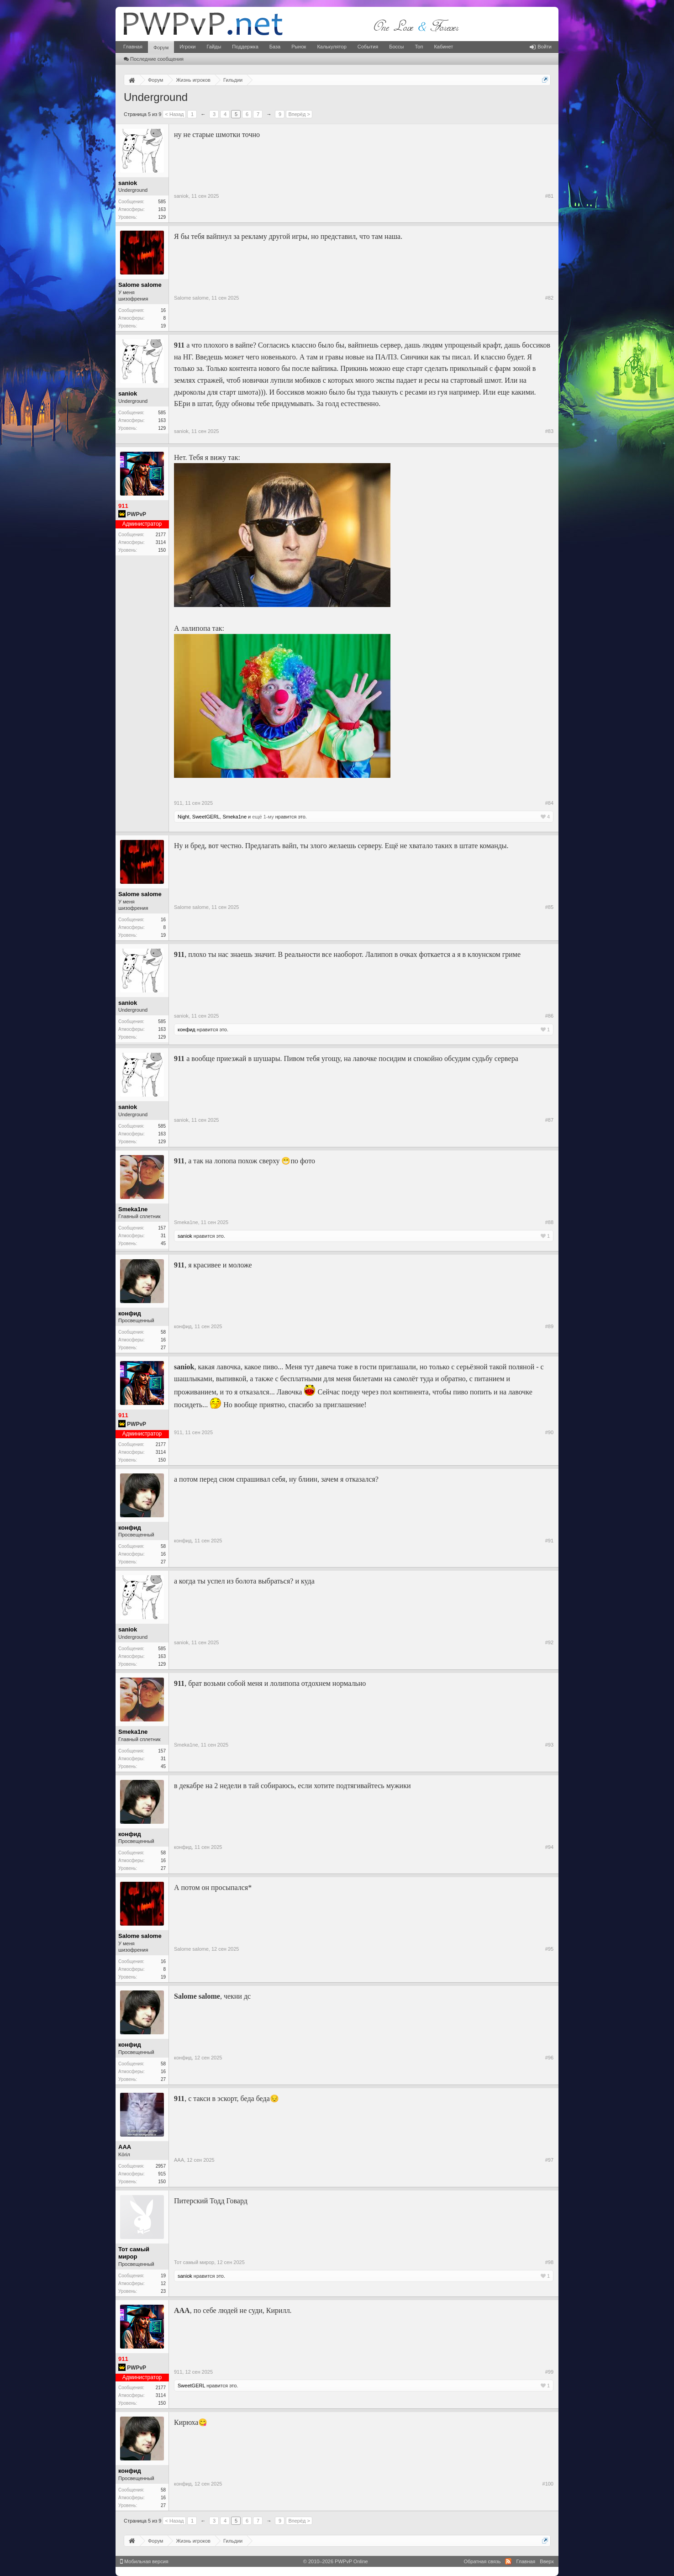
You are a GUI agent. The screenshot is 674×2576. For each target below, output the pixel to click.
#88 (549, 1222)
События (368, 46)
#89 (549, 1326)
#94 (549, 1847)
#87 (549, 1120)
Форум (160, 47)
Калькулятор (331, 46)
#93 (549, 1744)
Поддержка (245, 46)
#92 (549, 1642)
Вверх (547, 2561)
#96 (549, 2057)
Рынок (298, 46)
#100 (547, 2483)
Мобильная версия (144, 2561)
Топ (419, 46)
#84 (549, 803)
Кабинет (443, 46)
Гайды (213, 46)
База (274, 46)
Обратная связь (481, 2561)
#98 (549, 2262)
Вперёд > (299, 114)
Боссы (396, 46)
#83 (549, 431)
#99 (549, 2372)
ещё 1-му (263, 816)
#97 (549, 2160)
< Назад (174, 114)
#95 (549, 1949)
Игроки (187, 46)
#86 (549, 1016)
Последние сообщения (154, 59)
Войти (541, 46)
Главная (132, 46)
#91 (549, 1540)
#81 (549, 196)
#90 (549, 1432)
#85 (549, 907)
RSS (508, 2561)
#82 (549, 298)
